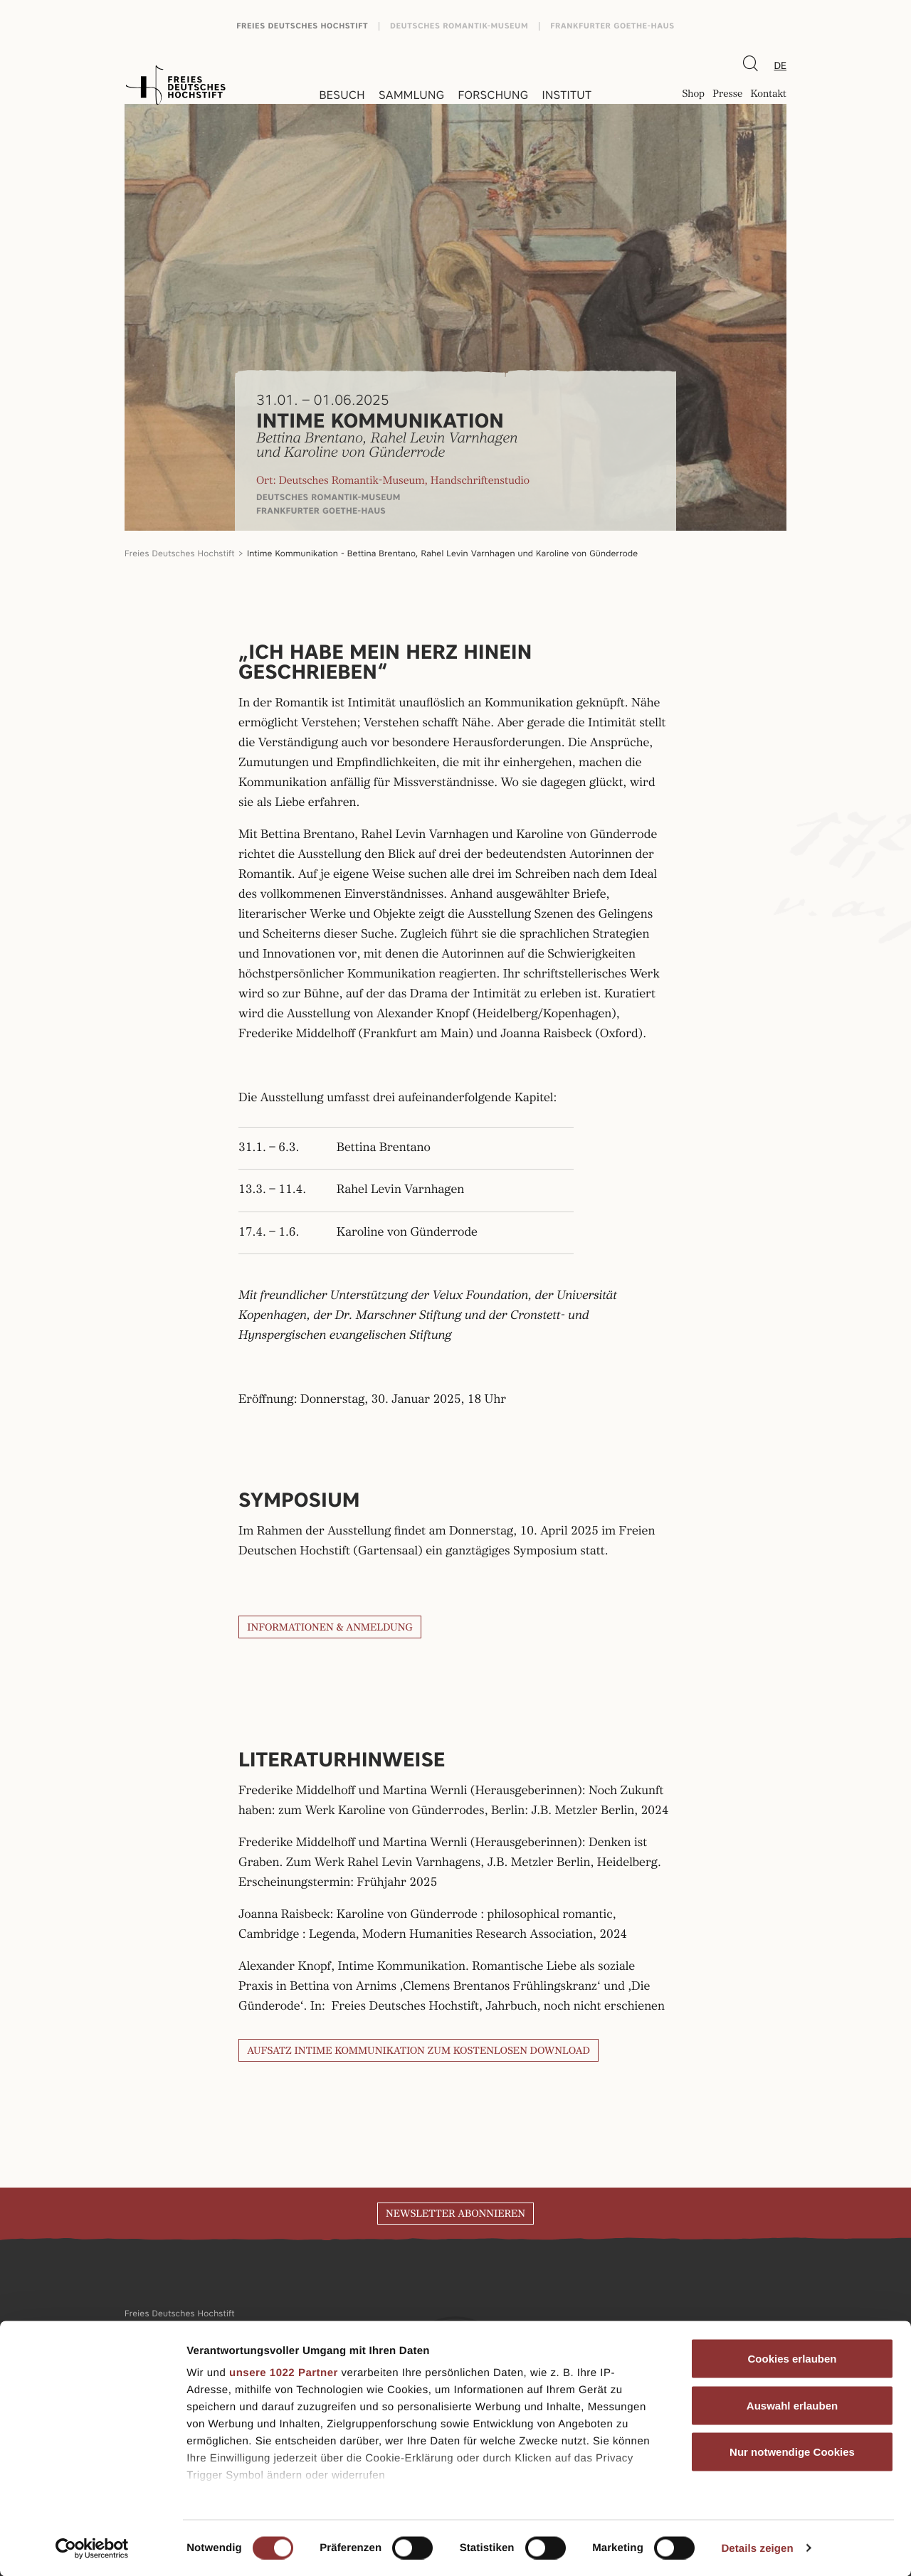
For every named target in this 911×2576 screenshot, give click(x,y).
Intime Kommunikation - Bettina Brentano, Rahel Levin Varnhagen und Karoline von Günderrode (442, 553)
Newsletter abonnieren (455, 2213)
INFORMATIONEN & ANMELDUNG (329, 1627)
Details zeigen (757, 2548)
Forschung (493, 95)
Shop (693, 95)
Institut (566, 95)
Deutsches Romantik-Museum (459, 26)
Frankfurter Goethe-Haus (612, 26)
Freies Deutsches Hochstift (302, 26)
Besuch (342, 95)
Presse (727, 95)
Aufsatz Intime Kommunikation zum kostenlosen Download (418, 2051)
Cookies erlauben (791, 2359)
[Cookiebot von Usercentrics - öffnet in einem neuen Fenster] (92, 2548)
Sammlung (411, 95)
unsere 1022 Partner (283, 2373)
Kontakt (768, 95)
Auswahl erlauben (792, 2405)
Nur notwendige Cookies (792, 2452)
